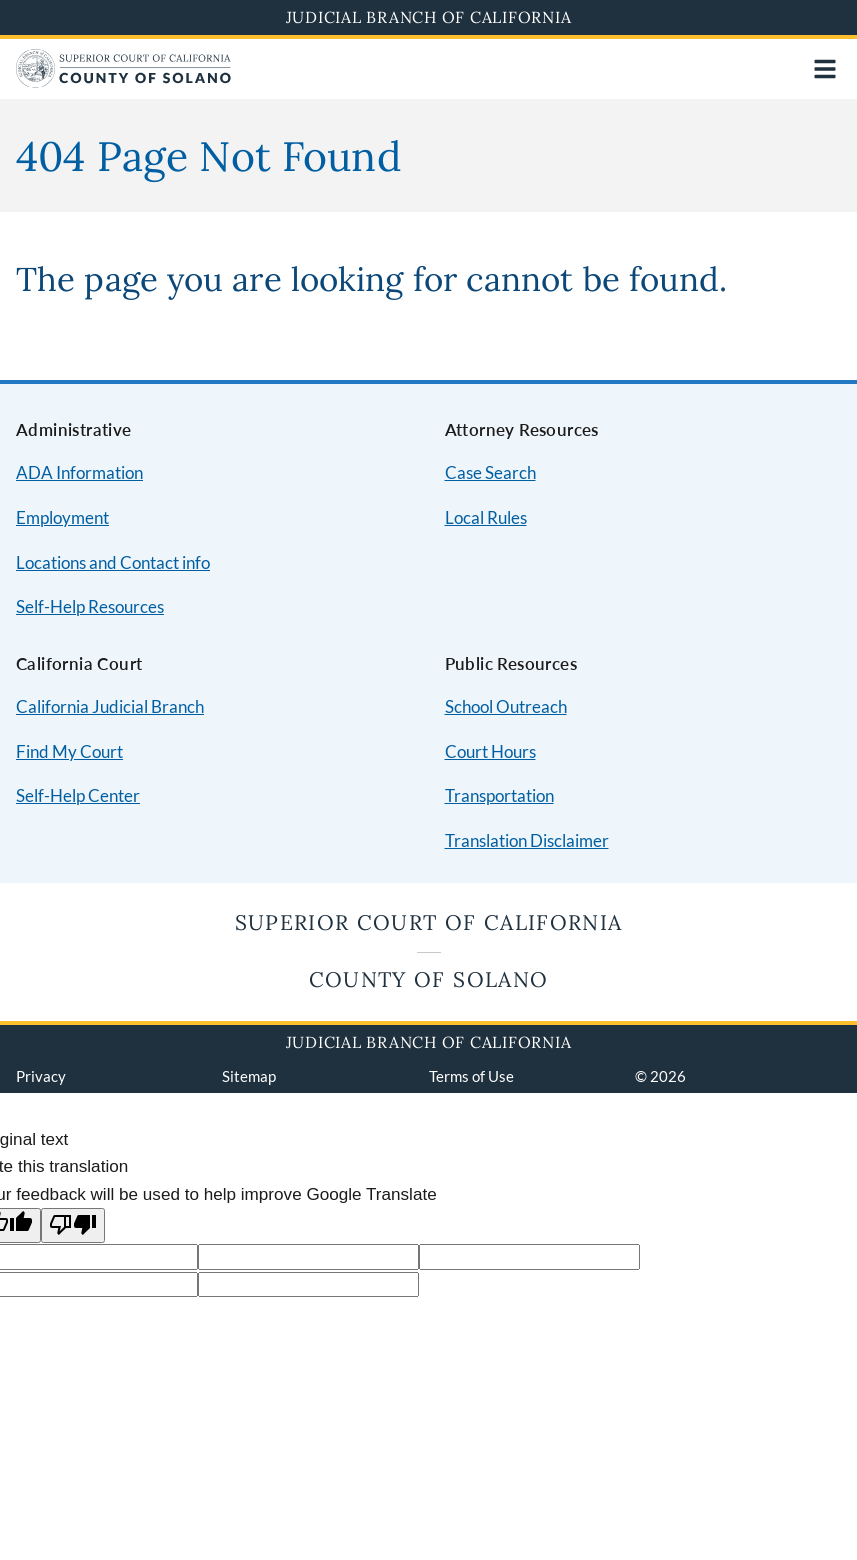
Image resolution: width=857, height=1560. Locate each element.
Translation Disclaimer (527, 840)
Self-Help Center (78, 795)
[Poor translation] (73, 1225)
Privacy (41, 1076)
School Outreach (506, 706)
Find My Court (69, 751)
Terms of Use (471, 1076)
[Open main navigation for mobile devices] (825, 69)
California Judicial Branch (110, 706)
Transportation (499, 795)
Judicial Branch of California (429, 17)
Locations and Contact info (113, 562)
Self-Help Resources (90, 606)
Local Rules (486, 517)
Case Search (490, 472)
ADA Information (79, 472)
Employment (62, 517)
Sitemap (249, 1076)
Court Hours (490, 751)
